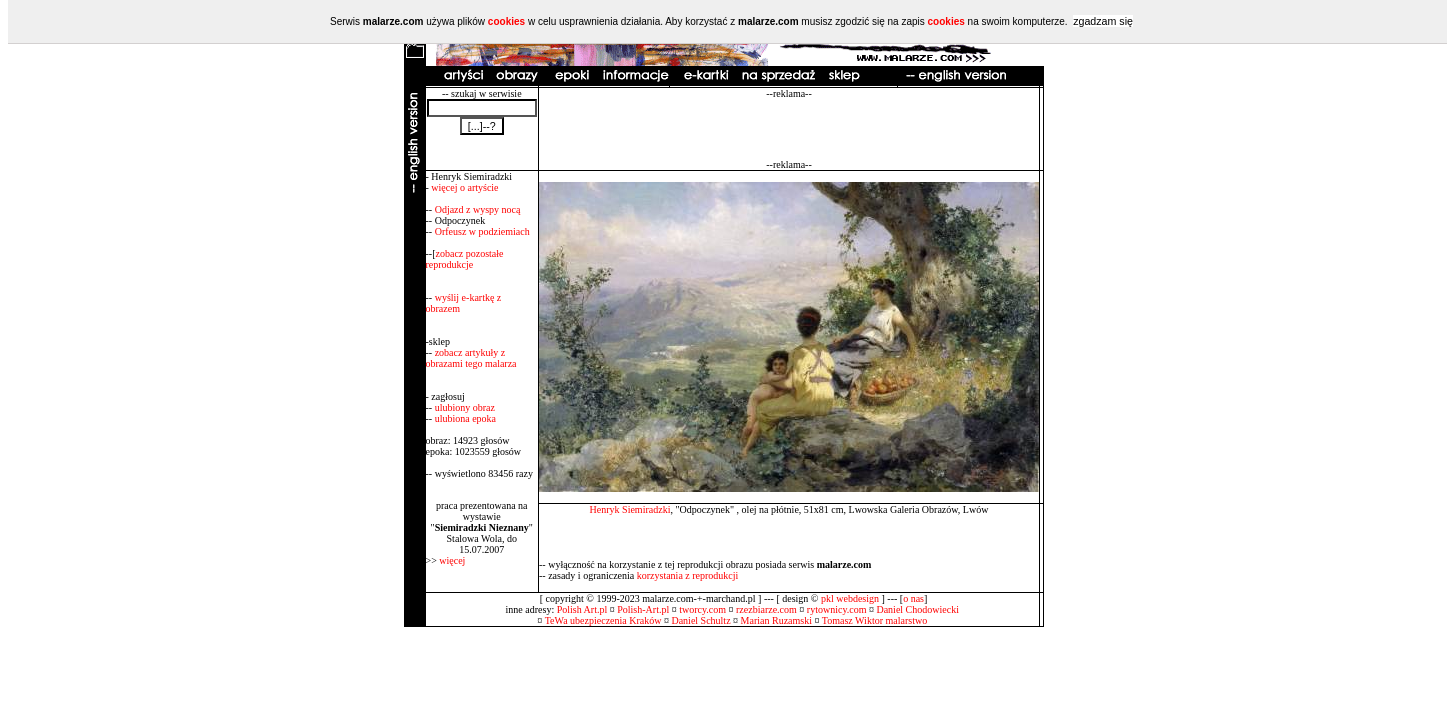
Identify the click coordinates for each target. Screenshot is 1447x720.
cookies (506, 21)
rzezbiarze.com (766, 609)
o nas (913, 598)
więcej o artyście (464, 187)
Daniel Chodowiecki (917, 609)
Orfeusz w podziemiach (482, 231)
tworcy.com (702, 609)
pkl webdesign (850, 598)
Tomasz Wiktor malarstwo (874, 620)
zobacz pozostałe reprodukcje (465, 259)
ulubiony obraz (465, 407)
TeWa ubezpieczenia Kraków (603, 620)
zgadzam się (1103, 21)
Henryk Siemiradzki (630, 509)
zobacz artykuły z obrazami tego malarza (471, 358)
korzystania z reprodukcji (688, 575)
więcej (452, 560)
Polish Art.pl (582, 609)
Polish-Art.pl (643, 609)
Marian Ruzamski (776, 620)
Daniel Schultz (700, 620)
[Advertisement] (789, 129)
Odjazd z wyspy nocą (478, 209)
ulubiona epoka (465, 418)
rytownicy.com (837, 609)
